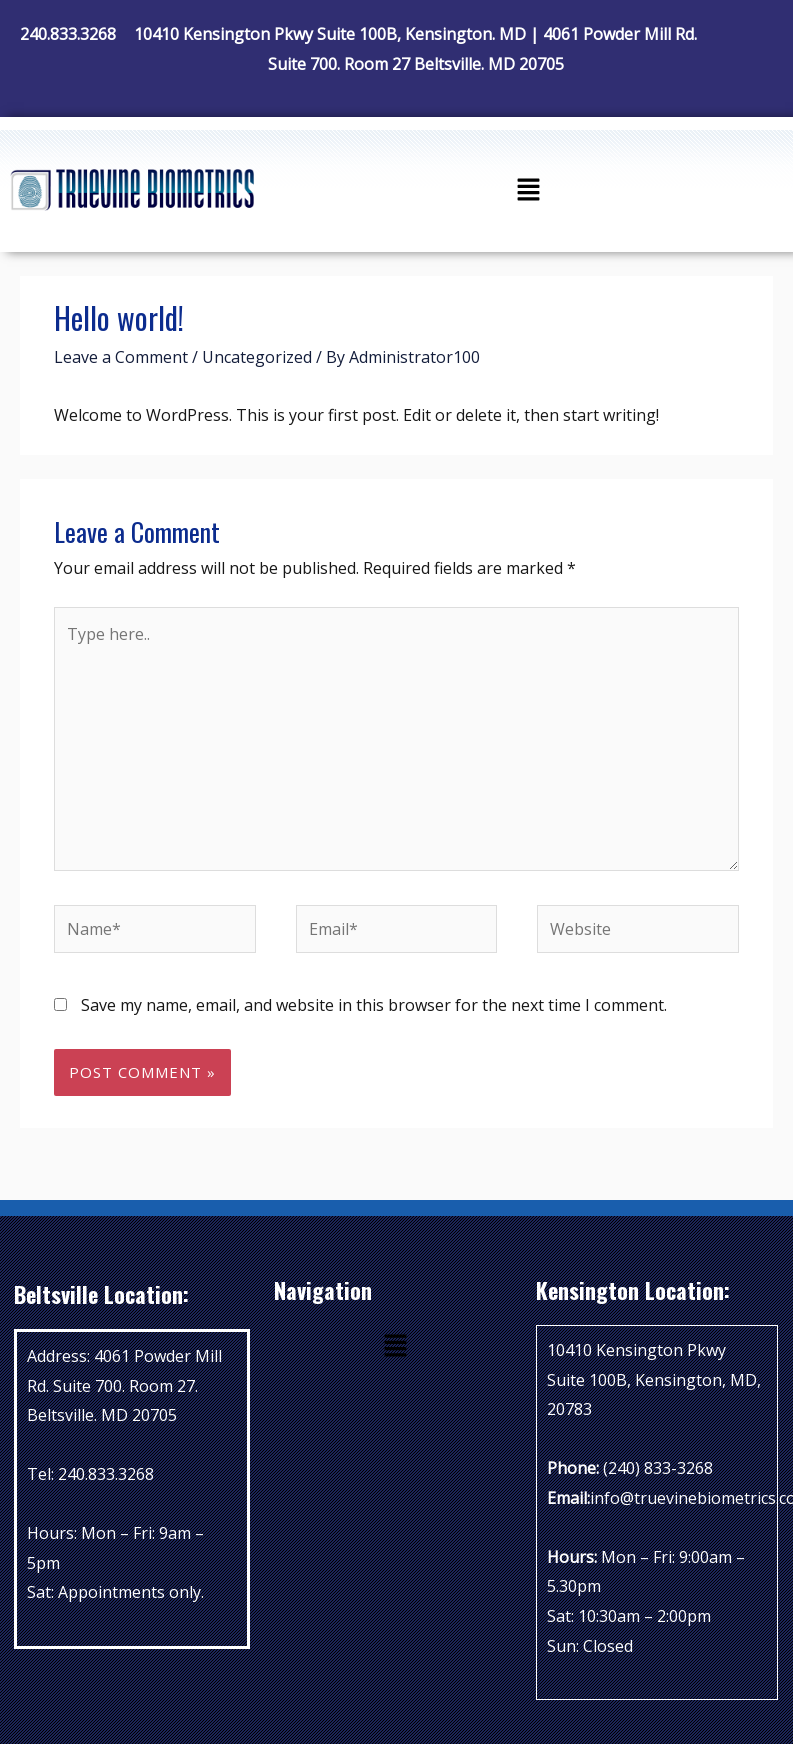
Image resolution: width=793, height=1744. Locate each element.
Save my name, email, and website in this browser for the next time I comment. (374, 1005)
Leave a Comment (121, 357)
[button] (528, 190)
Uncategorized (257, 357)
